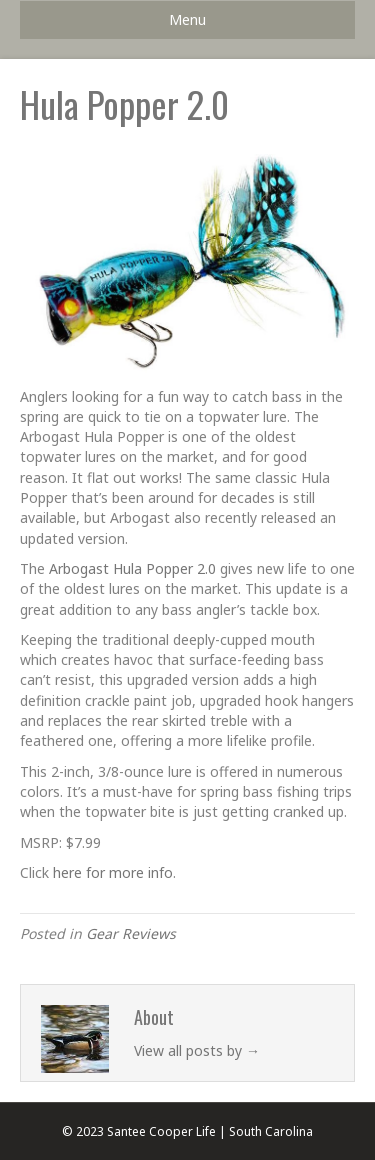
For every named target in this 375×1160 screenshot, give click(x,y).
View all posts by (197, 1050)
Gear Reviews (131, 933)
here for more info (113, 872)
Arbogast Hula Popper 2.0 (132, 568)
